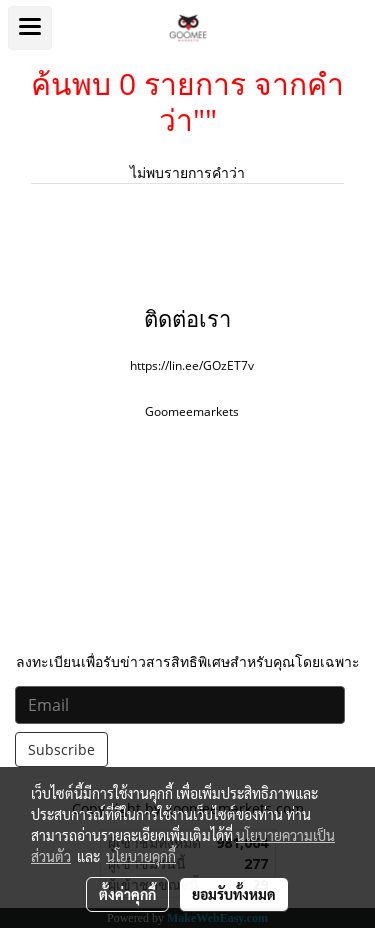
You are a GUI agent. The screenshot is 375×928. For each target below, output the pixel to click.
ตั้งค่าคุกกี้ (127, 894)
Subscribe (61, 749)
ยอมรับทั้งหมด (234, 894)
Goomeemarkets (192, 411)
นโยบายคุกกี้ (141, 856)
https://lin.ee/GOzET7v (192, 365)
